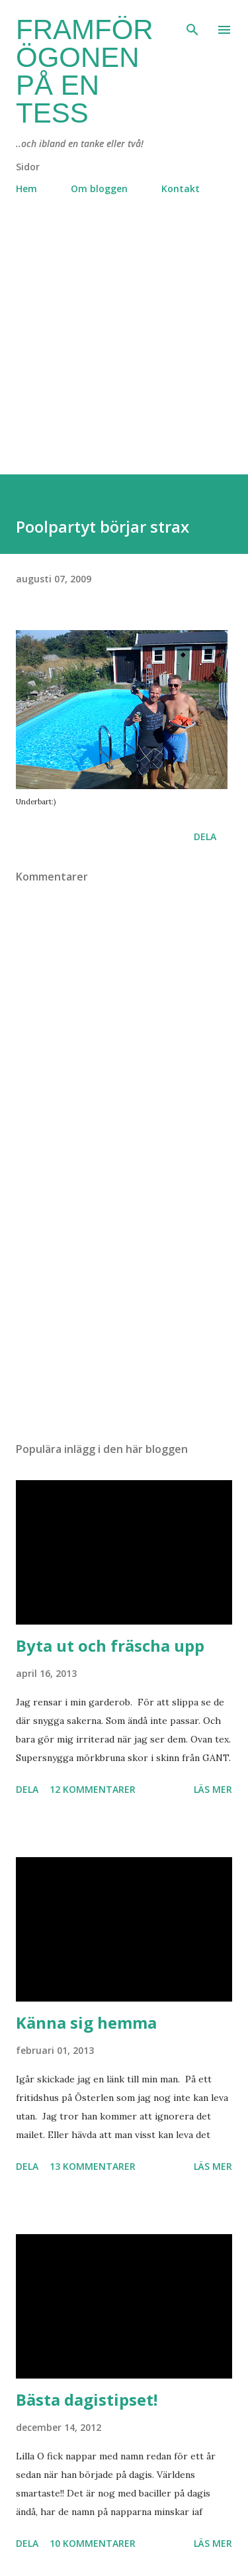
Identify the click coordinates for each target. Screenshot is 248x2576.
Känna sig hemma (86, 2022)
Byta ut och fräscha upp (110, 1645)
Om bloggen (99, 188)
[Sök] (192, 24)
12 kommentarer (93, 1789)
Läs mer (213, 1789)
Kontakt (180, 188)
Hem (26, 188)
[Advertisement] (124, 350)
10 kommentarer (93, 2543)
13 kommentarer (93, 2166)
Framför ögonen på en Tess (84, 71)
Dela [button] (205, 836)
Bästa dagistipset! (86, 2399)
